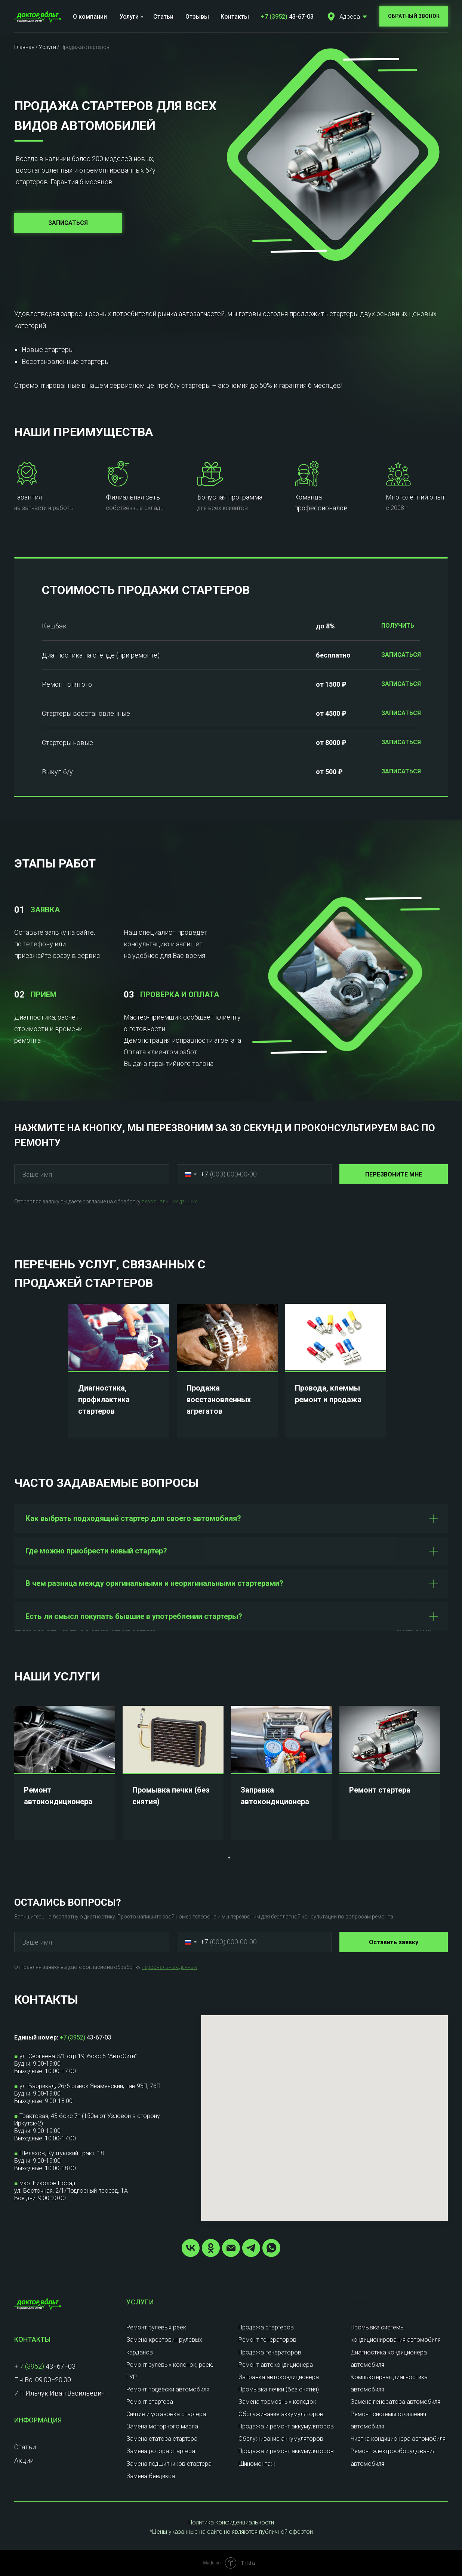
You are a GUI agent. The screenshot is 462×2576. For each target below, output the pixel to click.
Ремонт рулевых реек (156, 2327)
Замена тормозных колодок (277, 2401)
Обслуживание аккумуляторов (280, 2414)
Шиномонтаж (256, 2463)
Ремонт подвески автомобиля (167, 2389)
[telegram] (251, 2248)
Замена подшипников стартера (169, 2463)
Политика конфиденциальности (231, 2522)
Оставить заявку (393, 1942)
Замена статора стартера (161, 2438)
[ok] (211, 2248)
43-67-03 (287, 16)
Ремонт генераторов (267, 2339)
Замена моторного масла (162, 2426)
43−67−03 (60, 2366)
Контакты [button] (235, 16)
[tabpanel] (122, 1371)
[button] (331, 16)
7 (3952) (32, 2366)
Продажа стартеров (266, 2327)
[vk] (191, 2248)
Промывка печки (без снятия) (278, 2389)
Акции (24, 2460)
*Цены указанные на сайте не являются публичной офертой (231, 2531)
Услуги (129, 16)
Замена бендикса (150, 2476)
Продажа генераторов (269, 2352)
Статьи (163, 16)
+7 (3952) (73, 2037)
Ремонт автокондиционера (275, 2364)
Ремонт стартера (379, 1789)
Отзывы (197, 16)
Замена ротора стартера (160, 2451)
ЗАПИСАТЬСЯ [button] (401, 654)
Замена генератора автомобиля (395, 2401)
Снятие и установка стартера (166, 2414)
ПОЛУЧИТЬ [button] (397, 625)
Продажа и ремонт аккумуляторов (286, 2426)
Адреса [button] (349, 16)
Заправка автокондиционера (278, 2377)
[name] (91, 1174)
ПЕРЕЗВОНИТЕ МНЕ (393, 1174)
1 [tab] (231, 1859)
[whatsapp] (271, 2248)
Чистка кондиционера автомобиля (398, 2438)
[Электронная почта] (231, 2248)
